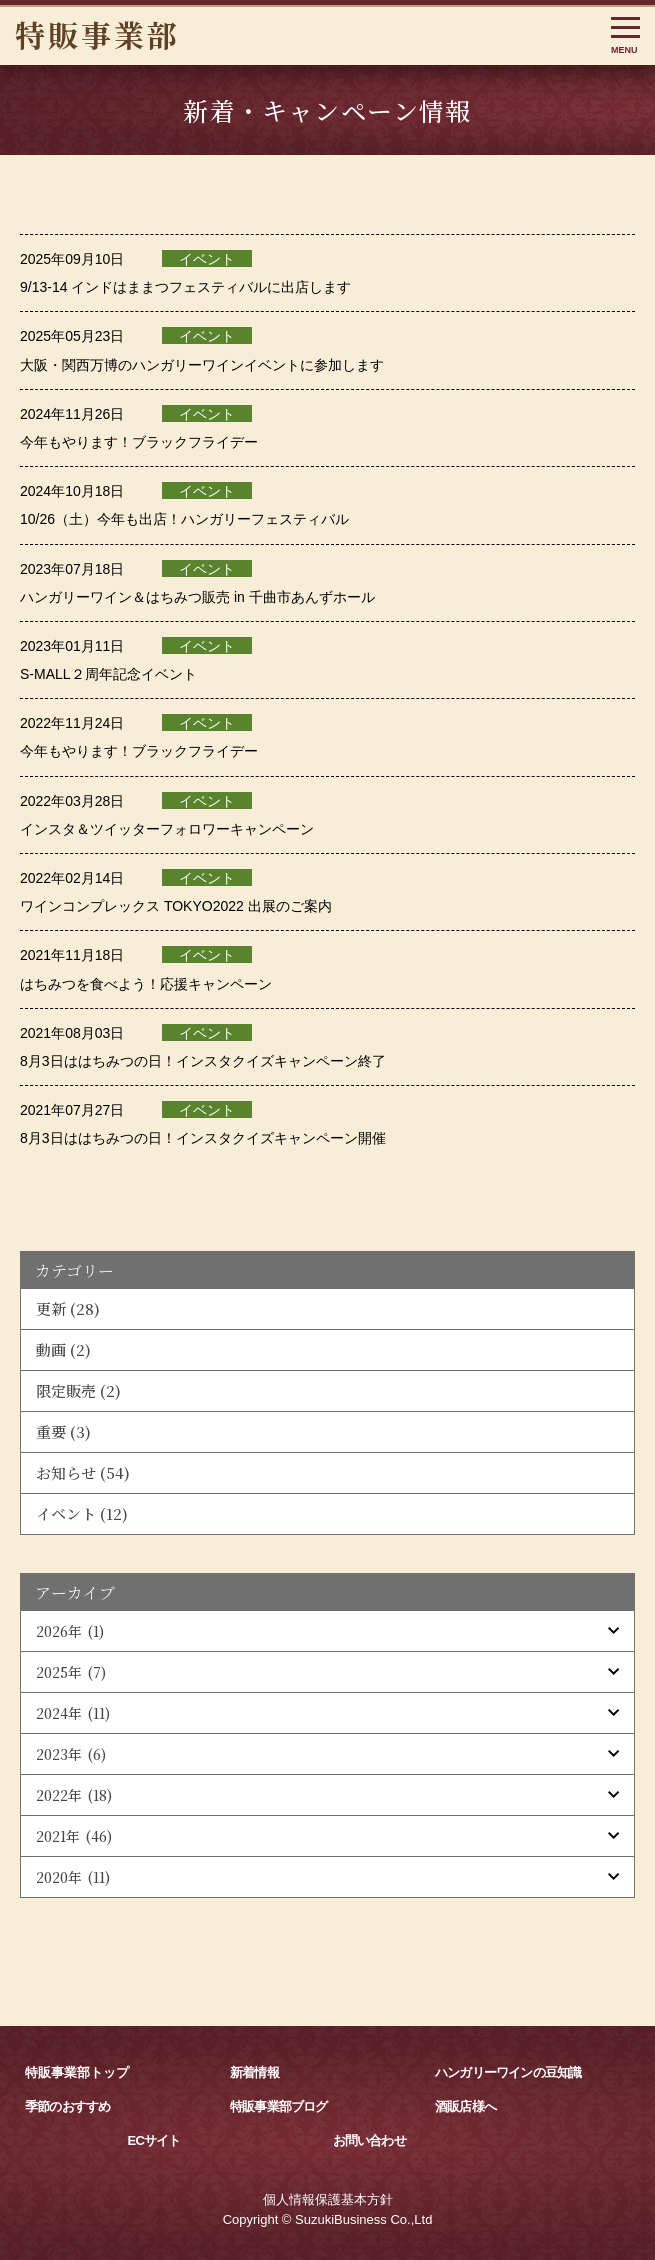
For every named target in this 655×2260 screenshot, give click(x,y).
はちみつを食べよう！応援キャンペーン (146, 984)
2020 (73, 1877)
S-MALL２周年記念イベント (108, 674)
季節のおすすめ (67, 2106)
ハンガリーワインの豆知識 (508, 2072)
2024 (73, 1713)
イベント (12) (82, 1513)
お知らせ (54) (83, 1472)
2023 (71, 1754)
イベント (207, 259)
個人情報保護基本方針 (328, 2199)
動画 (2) (63, 1349)
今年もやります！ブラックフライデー (139, 442)
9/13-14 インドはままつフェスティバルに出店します (185, 287)
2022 (74, 1795)
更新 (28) (68, 1308)
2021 (74, 1836)
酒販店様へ (465, 2106)
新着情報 (254, 2072)
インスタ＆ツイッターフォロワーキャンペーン (167, 829)
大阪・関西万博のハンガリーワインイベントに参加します (202, 365)
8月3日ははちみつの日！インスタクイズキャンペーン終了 (203, 1061)
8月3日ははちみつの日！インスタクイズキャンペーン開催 (203, 1138)
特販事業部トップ (77, 2072)
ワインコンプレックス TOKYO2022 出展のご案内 (176, 906)
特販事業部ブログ (279, 2106)
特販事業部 (97, 34)
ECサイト (154, 2140)
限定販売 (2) (78, 1390)
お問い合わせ (369, 2140)
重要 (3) (63, 1431)
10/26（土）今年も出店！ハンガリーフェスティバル (184, 519)
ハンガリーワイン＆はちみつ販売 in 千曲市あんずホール (197, 597)
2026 (70, 1631)
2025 (71, 1672)
